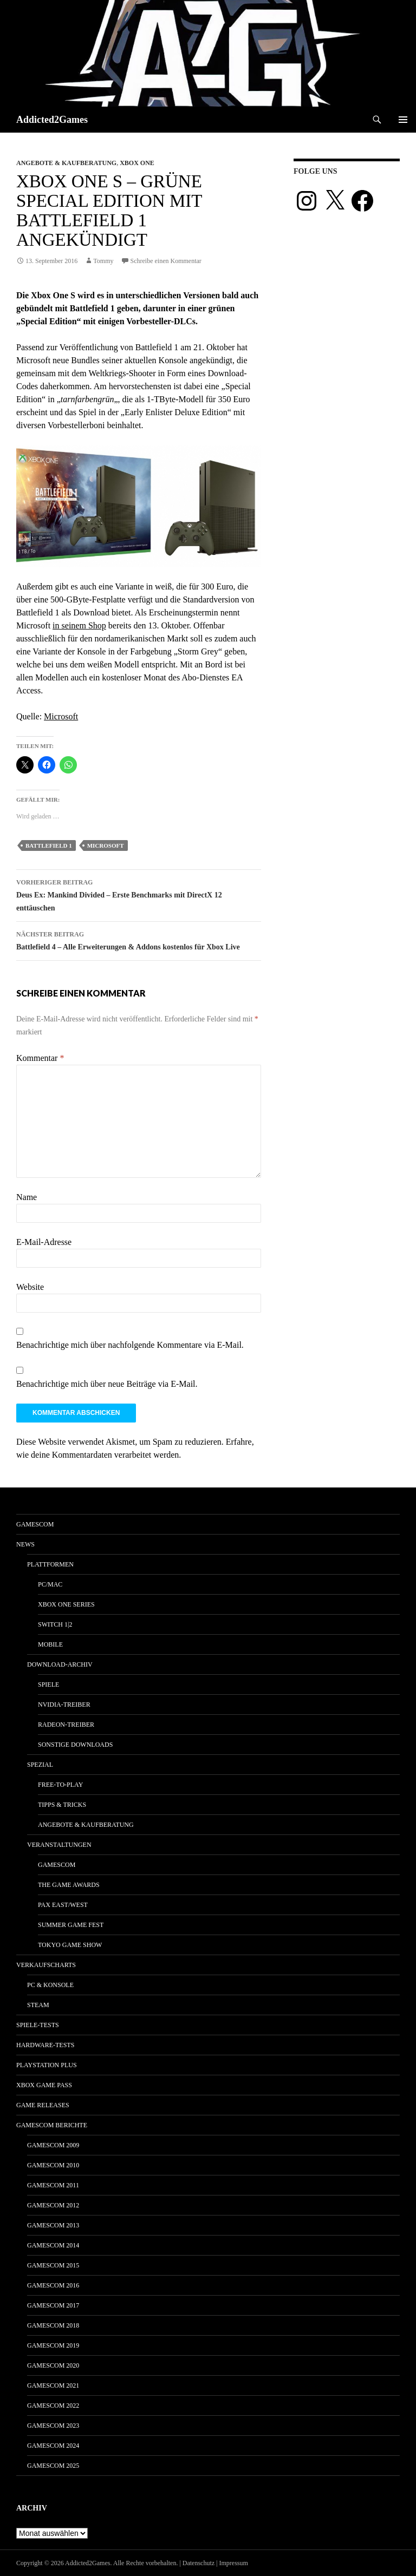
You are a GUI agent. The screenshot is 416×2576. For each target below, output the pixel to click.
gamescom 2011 (53, 2185)
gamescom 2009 (53, 2145)
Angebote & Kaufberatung (66, 163)
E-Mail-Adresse (44, 1242)
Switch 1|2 (55, 1624)
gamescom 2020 (53, 2365)
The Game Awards (69, 1885)
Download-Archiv (60, 1664)
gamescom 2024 (53, 2445)
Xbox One (137, 163)
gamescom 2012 (53, 2205)
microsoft (105, 845)
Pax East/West (63, 1905)
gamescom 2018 (53, 2325)
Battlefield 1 (48, 845)
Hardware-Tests (45, 2045)
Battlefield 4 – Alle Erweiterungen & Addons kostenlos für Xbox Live (138, 939)
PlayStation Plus (46, 2065)
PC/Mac (50, 1584)
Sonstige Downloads (75, 1744)
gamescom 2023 (53, 2425)
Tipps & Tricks (62, 1804)
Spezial (40, 1764)
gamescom (35, 1524)
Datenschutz (198, 2563)
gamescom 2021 (53, 2385)
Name (26, 1197)
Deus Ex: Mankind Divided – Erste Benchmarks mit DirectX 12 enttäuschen (138, 894)
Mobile (50, 1644)
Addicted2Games (52, 119)
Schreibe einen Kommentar (166, 261)
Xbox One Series (66, 1604)
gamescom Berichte (51, 2125)
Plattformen (50, 1564)
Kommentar (40, 1058)
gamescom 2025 (53, 2465)
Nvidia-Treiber (64, 1704)
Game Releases (42, 2105)
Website (30, 1287)
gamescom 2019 (53, 2345)
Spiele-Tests (37, 2025)
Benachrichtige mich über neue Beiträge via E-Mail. (107, 1383)
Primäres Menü (403, 120)
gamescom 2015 (53, 2265)
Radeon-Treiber (66, 1724)
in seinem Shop (79, 625)
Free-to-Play (60, 1784)
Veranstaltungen (59, 1845)
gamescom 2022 (53, 2405)
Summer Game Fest (70, 1925)
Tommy (103, 261)
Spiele (48, 1684)
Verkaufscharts (46, 1965)
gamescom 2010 (53, 2165)
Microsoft (61, 716)
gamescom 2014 (53, 2245)
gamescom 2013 (53, 2225)
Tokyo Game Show (70, 1945)
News (25, 1544)
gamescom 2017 (53, 2305)
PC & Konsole (50, 1985)
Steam (38, 2005)
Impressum (233, 2563)
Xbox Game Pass (44, 2085)
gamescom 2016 (53, 2285)
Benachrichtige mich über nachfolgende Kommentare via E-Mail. (130, 1344)
